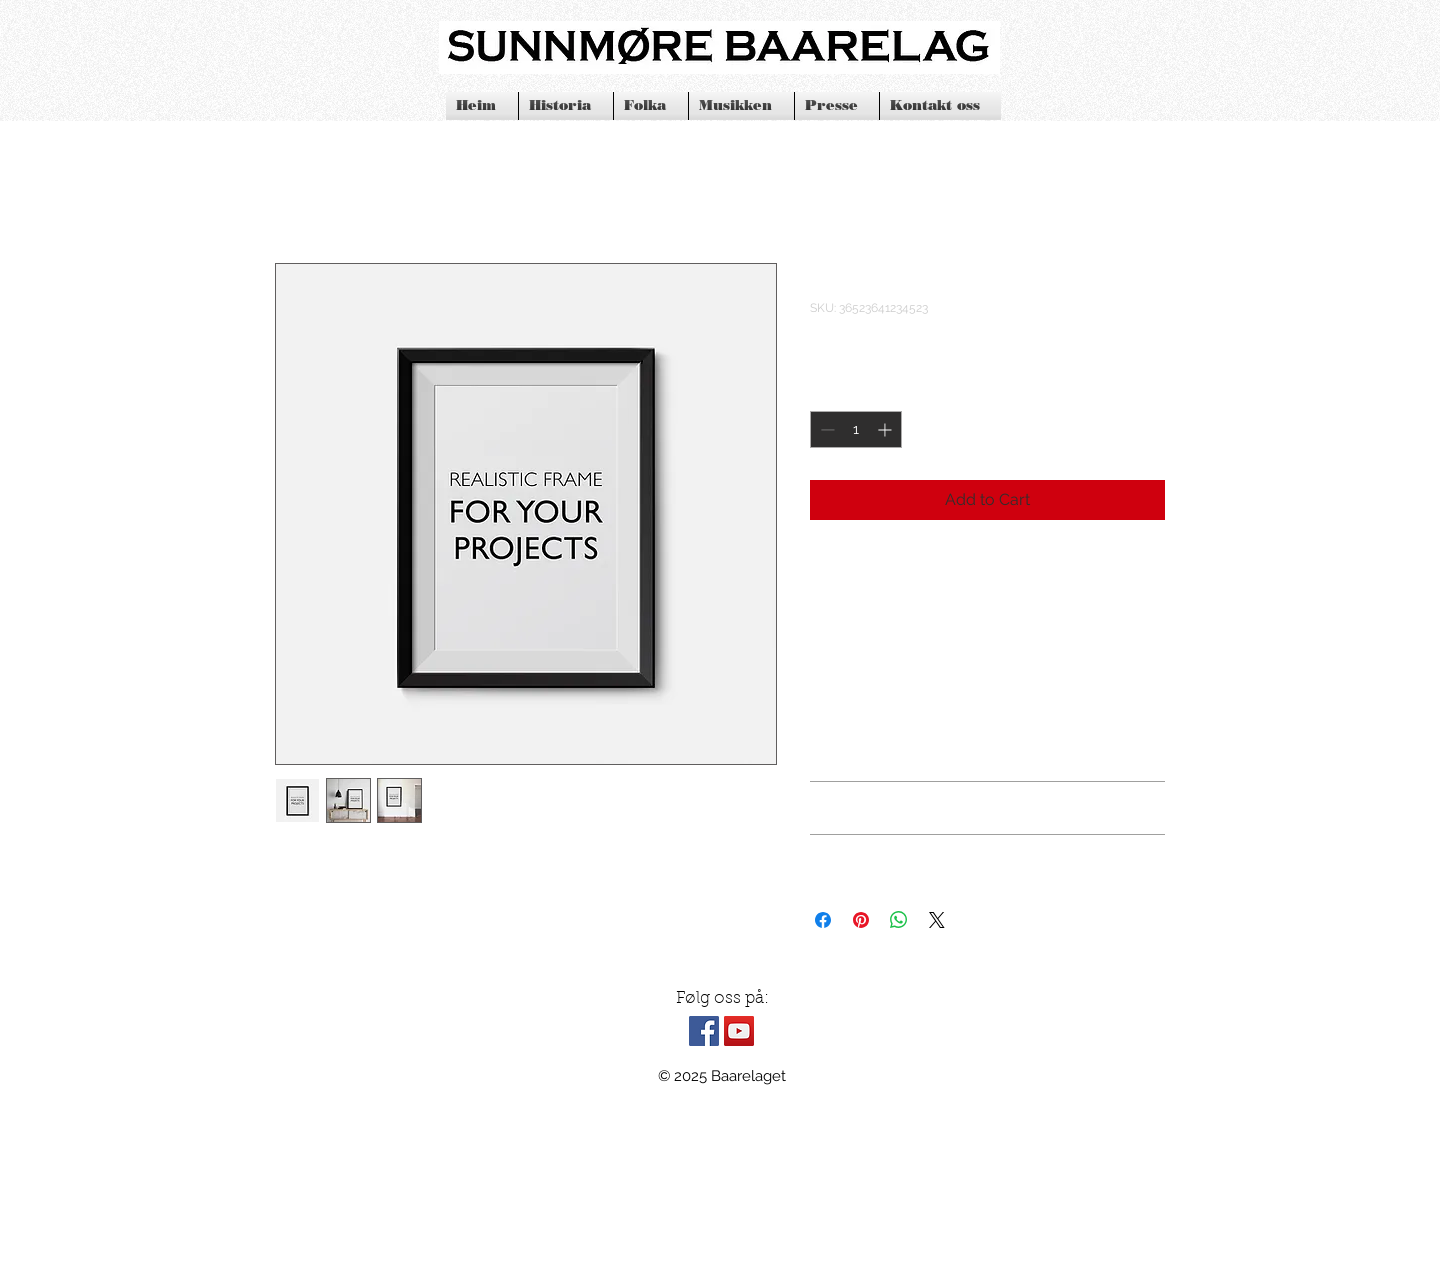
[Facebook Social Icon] (704, 1031)
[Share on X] (937, 920)
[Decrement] (825, 429)
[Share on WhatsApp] (899, 920)
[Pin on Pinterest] (861, 920)
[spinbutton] (856, 429)
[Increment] (886, 429)
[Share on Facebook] (823, 920)
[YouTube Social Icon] (739, 1031)
